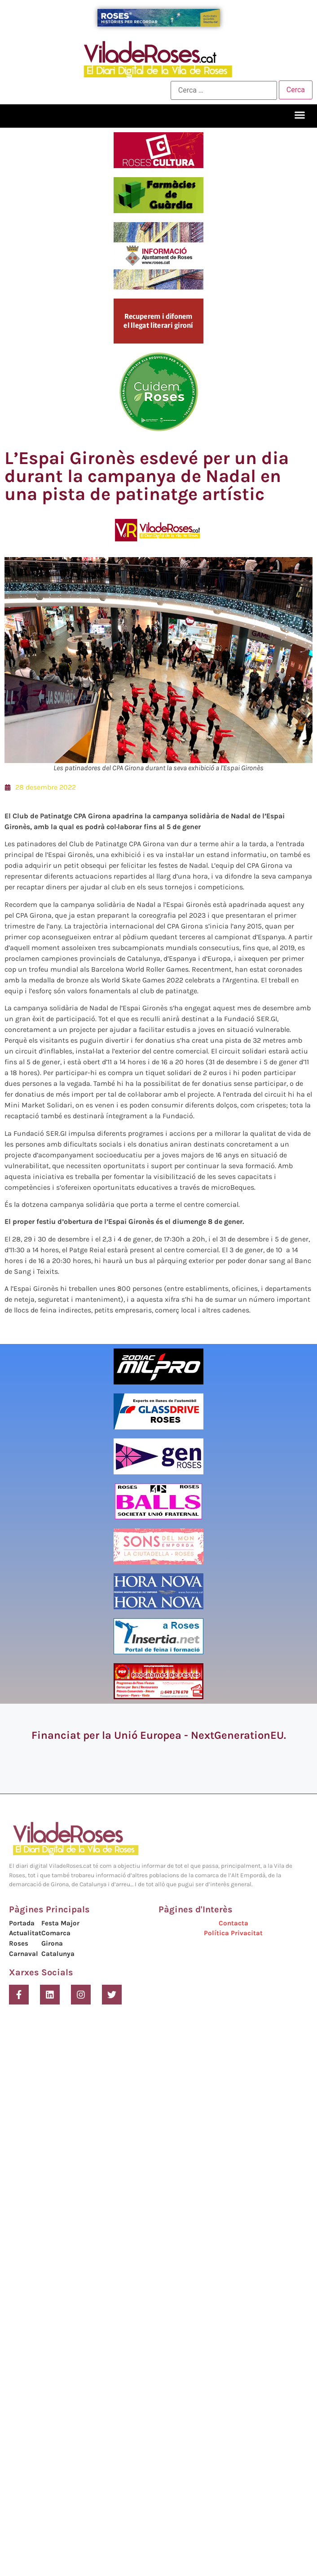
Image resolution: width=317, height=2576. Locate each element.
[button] (299, 115)
